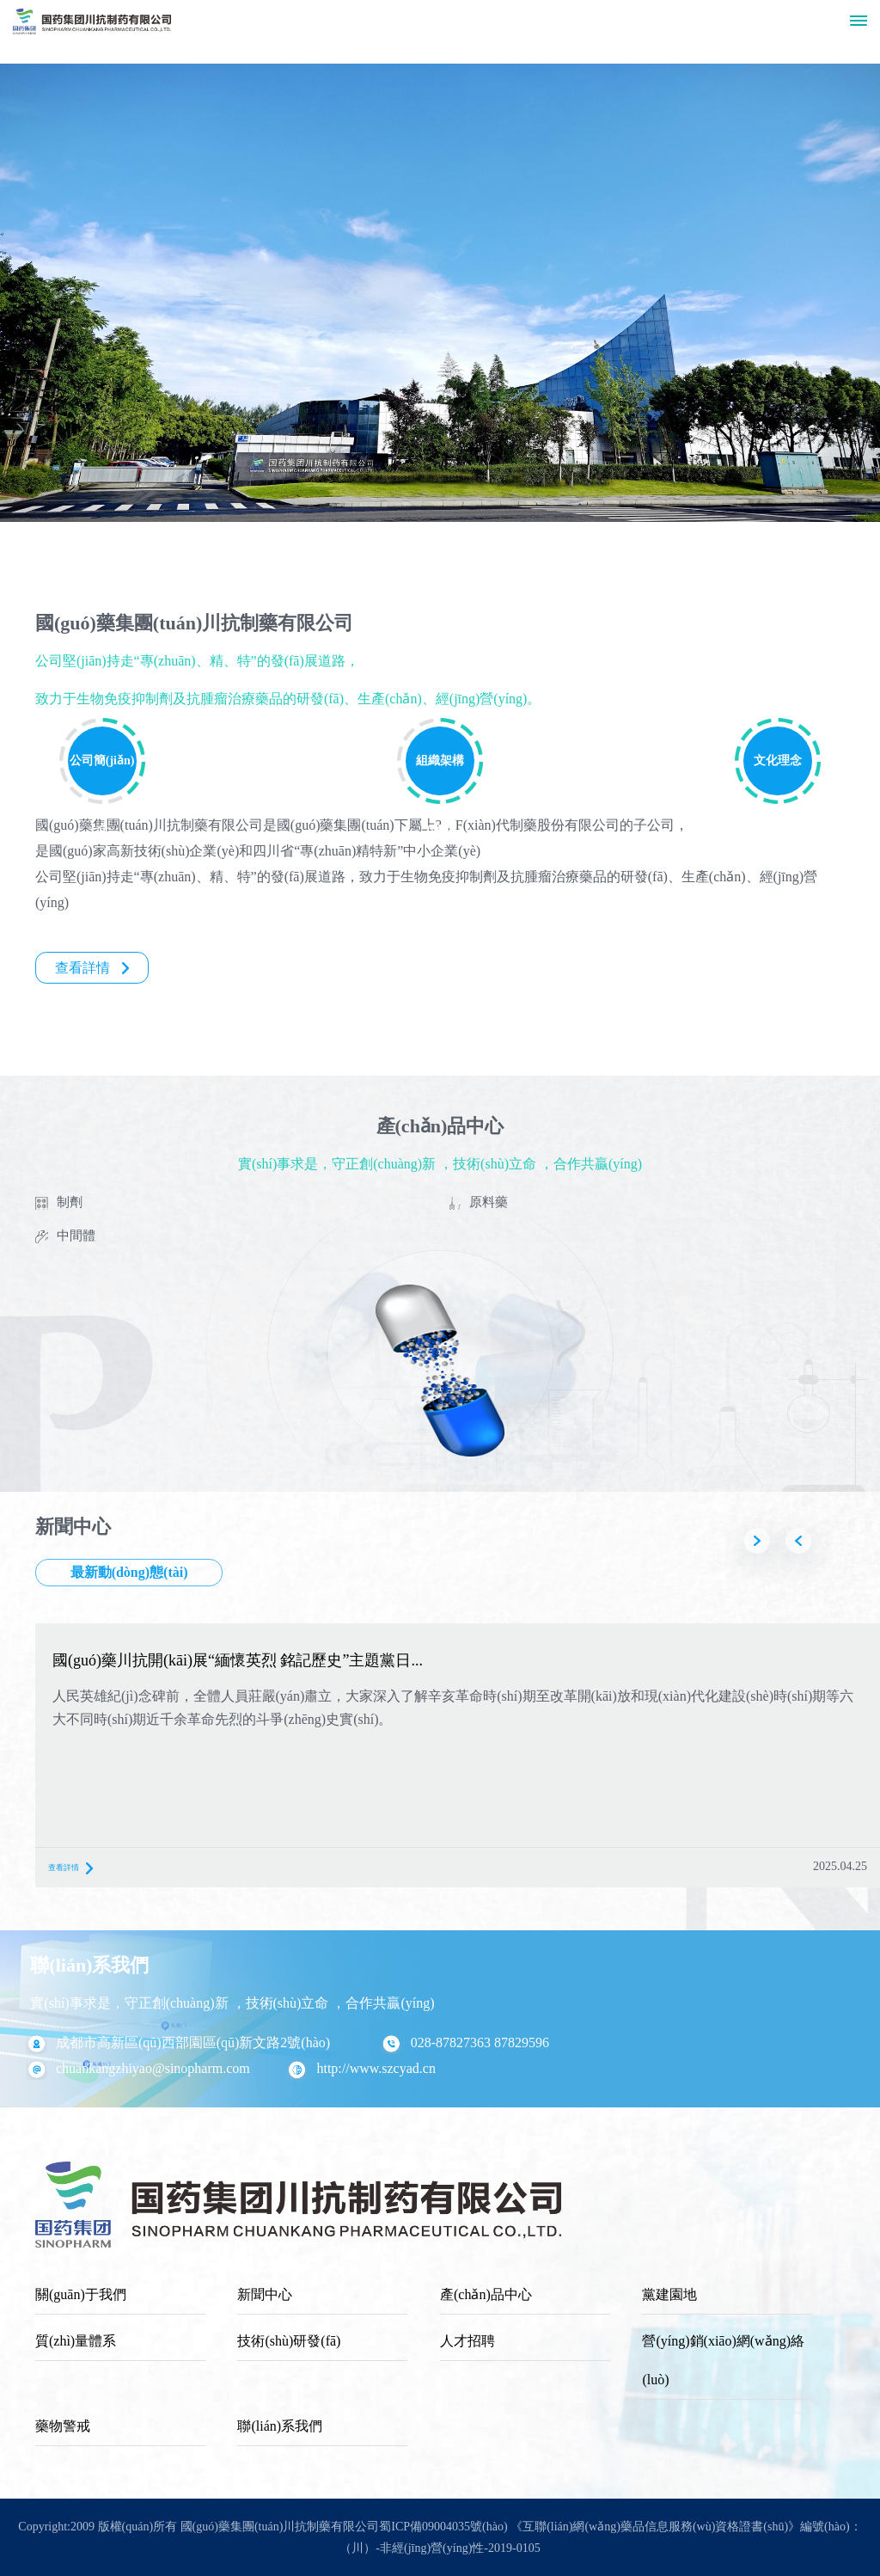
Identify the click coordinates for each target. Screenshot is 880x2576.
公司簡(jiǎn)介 (102, 774)
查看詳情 (92, 967)
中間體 (76, 1235)
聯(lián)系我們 (279, 2426)
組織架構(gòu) (440, 774)
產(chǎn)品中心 (486, 2294)
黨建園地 (669, 2294)
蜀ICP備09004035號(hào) (443, 2526)
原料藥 (488, 1202)
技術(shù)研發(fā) (288, 2341)
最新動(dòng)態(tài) (129, 1572)
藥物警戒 (62, 2426)
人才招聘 (467, 2341)
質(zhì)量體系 (75, 2341)
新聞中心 (264, 2294)
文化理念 (778, 760)
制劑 (69, 1202)
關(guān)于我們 (80, 2294)
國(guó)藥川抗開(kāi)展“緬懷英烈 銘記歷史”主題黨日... (237, 1660)
